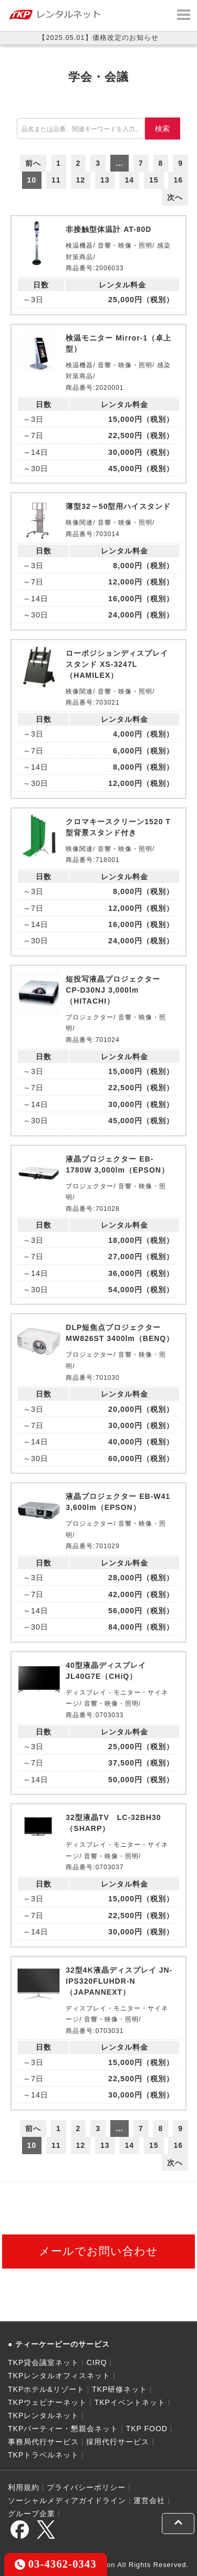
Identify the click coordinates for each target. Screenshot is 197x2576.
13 (105, 180)
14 (129, 180)
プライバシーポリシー (86, 2487)
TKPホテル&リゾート (46, 2389)
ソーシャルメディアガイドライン (67, 2500)
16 (178, 180)
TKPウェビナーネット (47, 2402)
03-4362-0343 (56, 2564)
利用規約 (23, 2487)
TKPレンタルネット (43, 2415)
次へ (175, 197)
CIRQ (97, 2362)
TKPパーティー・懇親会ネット (63, 2428)
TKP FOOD (147, 2428)
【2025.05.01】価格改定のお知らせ (98, 37)
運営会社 (149, 2500)
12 (81, 180)
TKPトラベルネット (43, 2455)
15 (154, 180)
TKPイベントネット (130, 2402)
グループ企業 (31, 2513)
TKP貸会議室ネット (43, 2362)
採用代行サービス (117, 2441)
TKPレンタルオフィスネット (59, 2375)
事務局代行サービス (43, 2441)
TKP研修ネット (119, 2389)
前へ (33, 163)
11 (56, 180)
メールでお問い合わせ (98, 2251)
